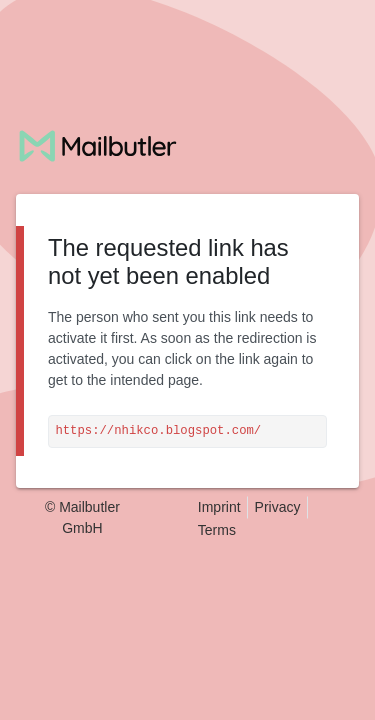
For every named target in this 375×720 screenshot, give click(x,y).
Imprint (219, 507)
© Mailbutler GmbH (82, 517)
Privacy (278, 507)
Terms (217, 530)
